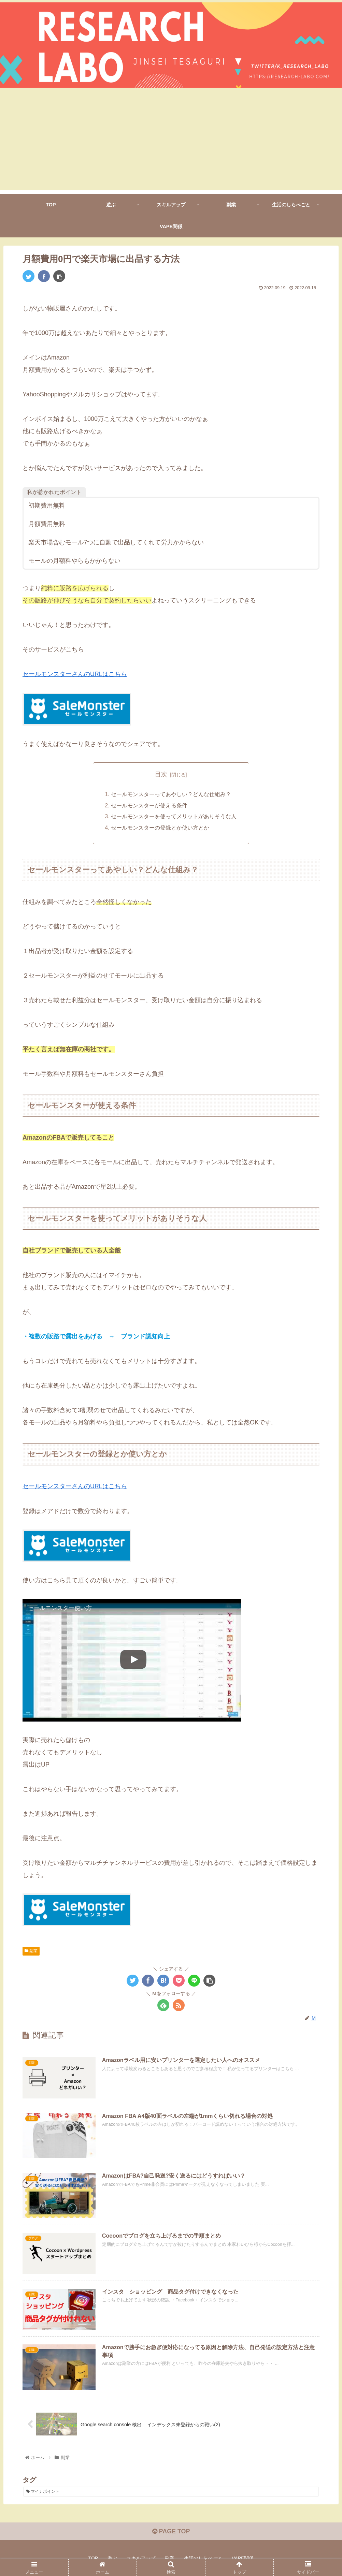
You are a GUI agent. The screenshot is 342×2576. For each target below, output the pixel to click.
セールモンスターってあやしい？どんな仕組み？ (171, 794)
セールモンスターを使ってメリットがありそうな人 (174, 816)
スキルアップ (141, 2557)
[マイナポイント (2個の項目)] (171, 2491)
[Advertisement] (171, 142)
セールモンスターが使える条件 (149, 805)
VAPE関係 (243, 2557)
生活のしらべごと (203, 2557)
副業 (31, 1949)
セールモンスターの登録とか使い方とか (160, 827)
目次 (161, 774)
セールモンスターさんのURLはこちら (75, 674)
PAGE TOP (171, 2530)
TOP (93, 2557)
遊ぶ (112, 2557)
